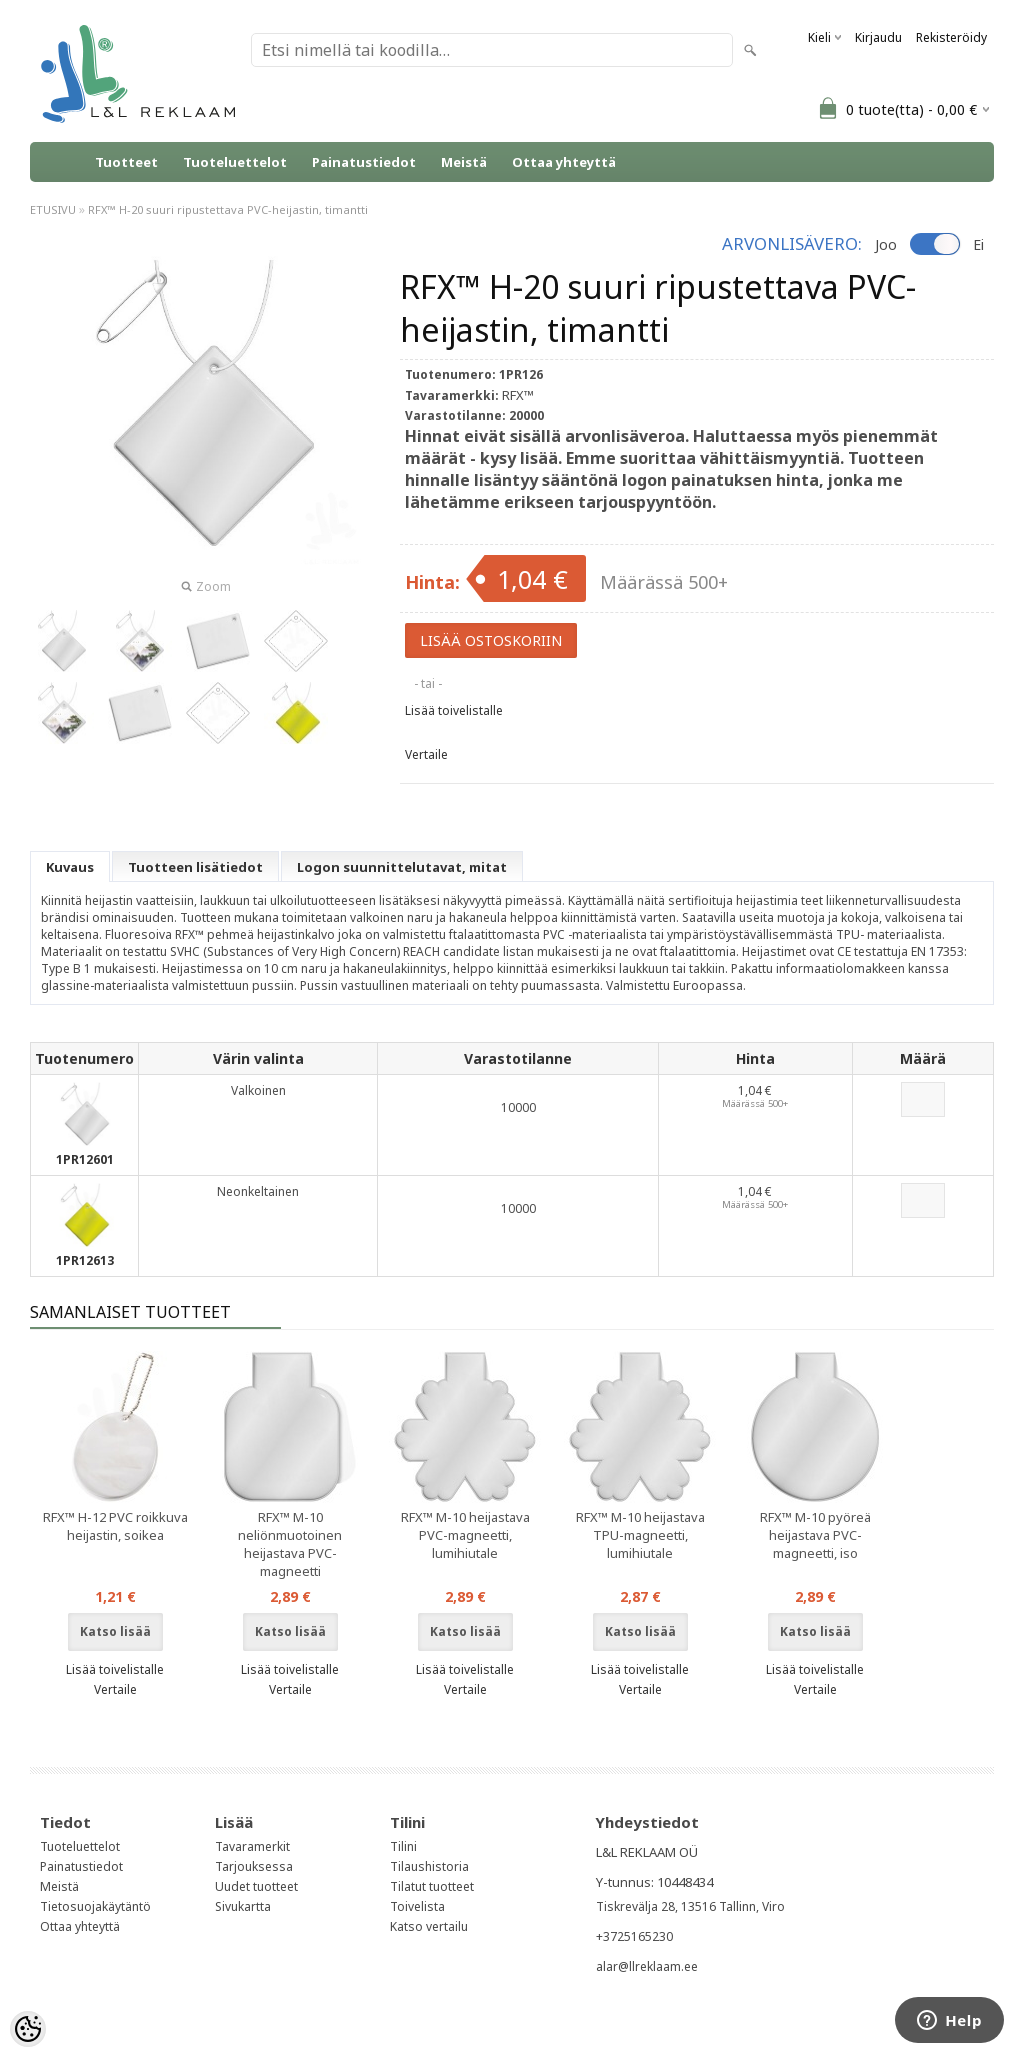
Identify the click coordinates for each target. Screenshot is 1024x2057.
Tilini (403, 1846)
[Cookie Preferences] (28, 2029)
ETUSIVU (53, 209)
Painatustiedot (364, 162)
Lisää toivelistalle (454, 710)
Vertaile (426, 754)
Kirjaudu (878, 37)
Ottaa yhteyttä (564, 162)
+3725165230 (634, 1936)
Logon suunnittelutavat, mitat (402, 867)
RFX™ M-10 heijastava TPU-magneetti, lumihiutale (640, 1535)
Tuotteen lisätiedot (195, 867)
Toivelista (417, 1906)
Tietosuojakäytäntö (95, 1906)
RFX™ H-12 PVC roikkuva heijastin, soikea (115, 1526)
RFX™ (518, 395)
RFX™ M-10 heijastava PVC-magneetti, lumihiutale (465, 1535)
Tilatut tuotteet (432, 1886)
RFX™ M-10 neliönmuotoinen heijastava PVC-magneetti (290, 1544)
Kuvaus (70, 867)
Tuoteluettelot (235, 162)
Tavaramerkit (252, 1846)
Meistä (464, 162)
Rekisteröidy (951, 37)
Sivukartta (243, 1906)
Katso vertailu (429, 1926)
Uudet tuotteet (256, 1886)
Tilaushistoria (429, 1866)
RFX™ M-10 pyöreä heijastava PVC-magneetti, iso (815, 1535)
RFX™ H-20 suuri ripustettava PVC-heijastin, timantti (228, 209)
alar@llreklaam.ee (647, 1966)
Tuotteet (126, 162)
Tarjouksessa (254, 1866)
